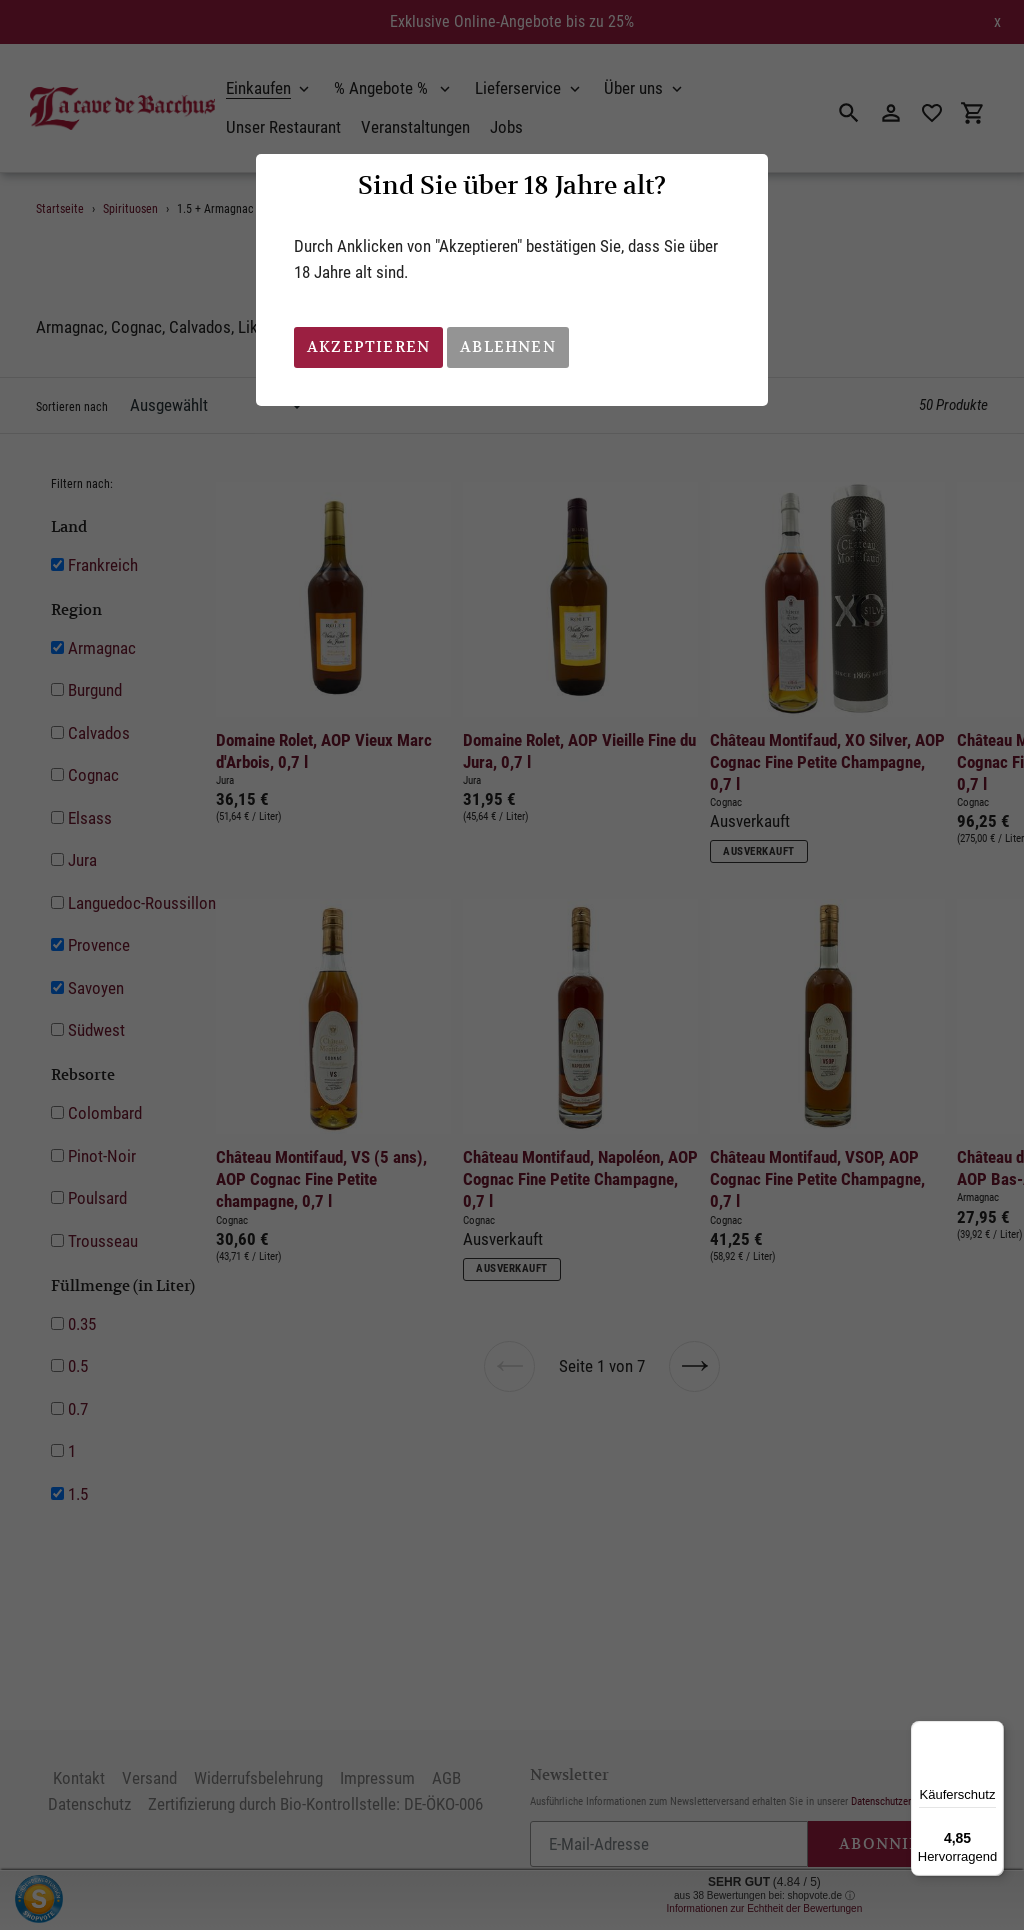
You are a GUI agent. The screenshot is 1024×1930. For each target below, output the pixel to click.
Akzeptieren (368, 346)
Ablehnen (508, 346)
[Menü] (992, 1733)
